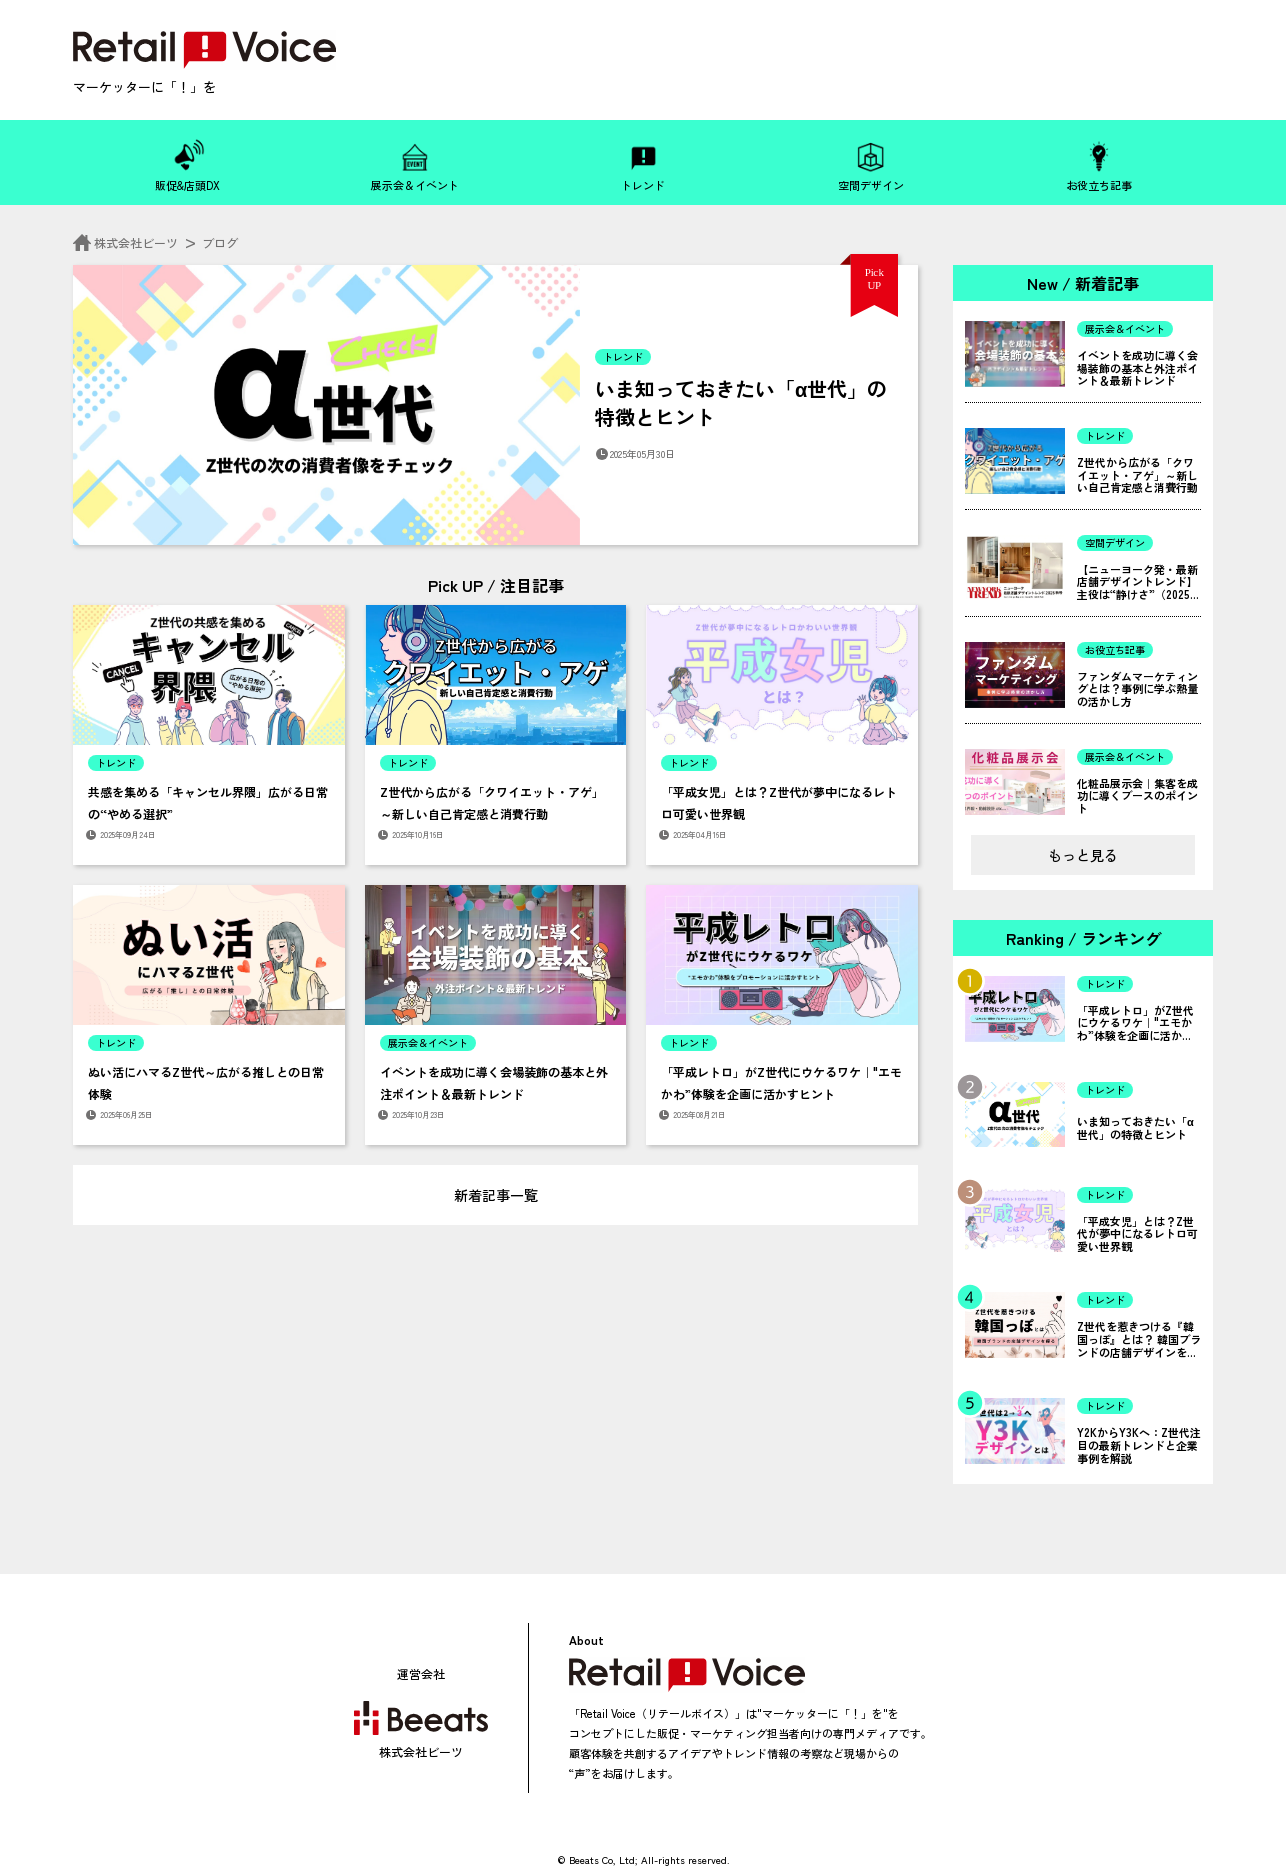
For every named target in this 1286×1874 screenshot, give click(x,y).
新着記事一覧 (496, 1195)
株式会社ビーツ (127, 242)
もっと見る (1083, 855)
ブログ (220, 242)
